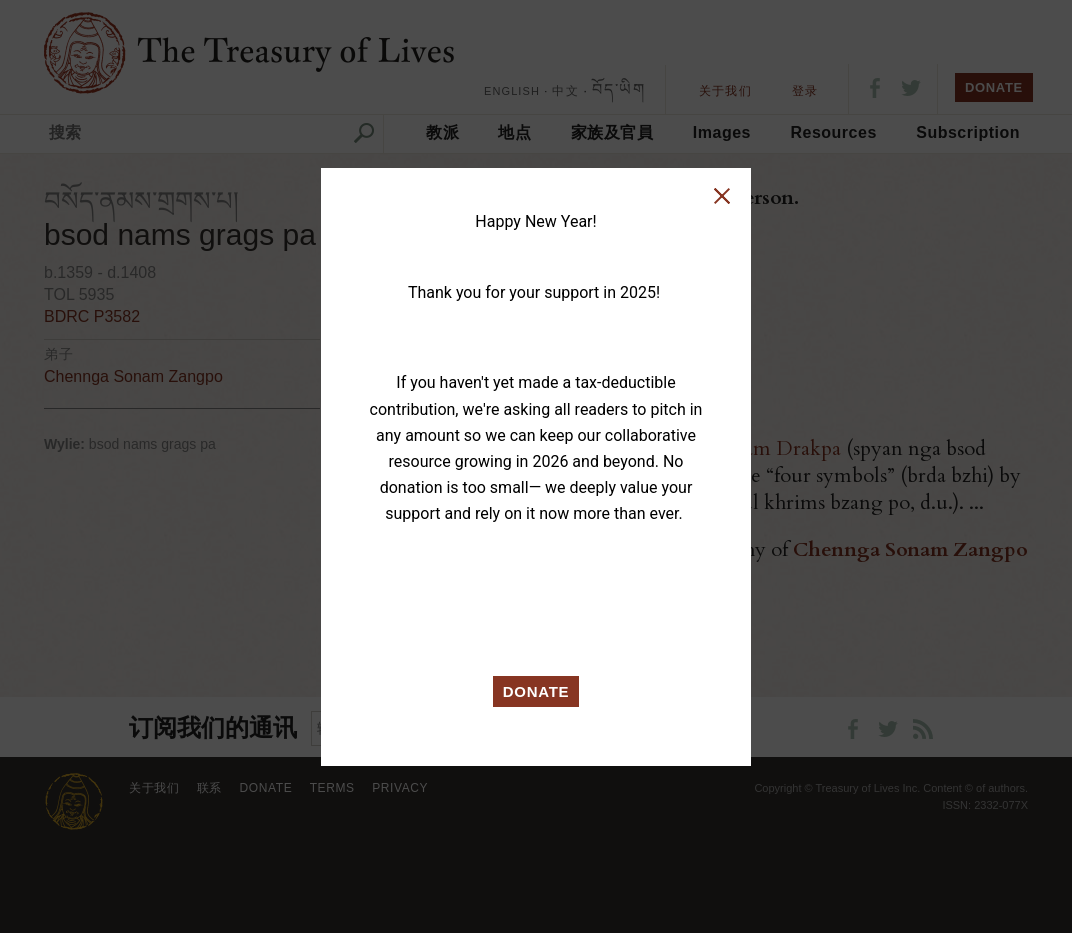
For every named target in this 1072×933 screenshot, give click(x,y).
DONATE (536, 691)
